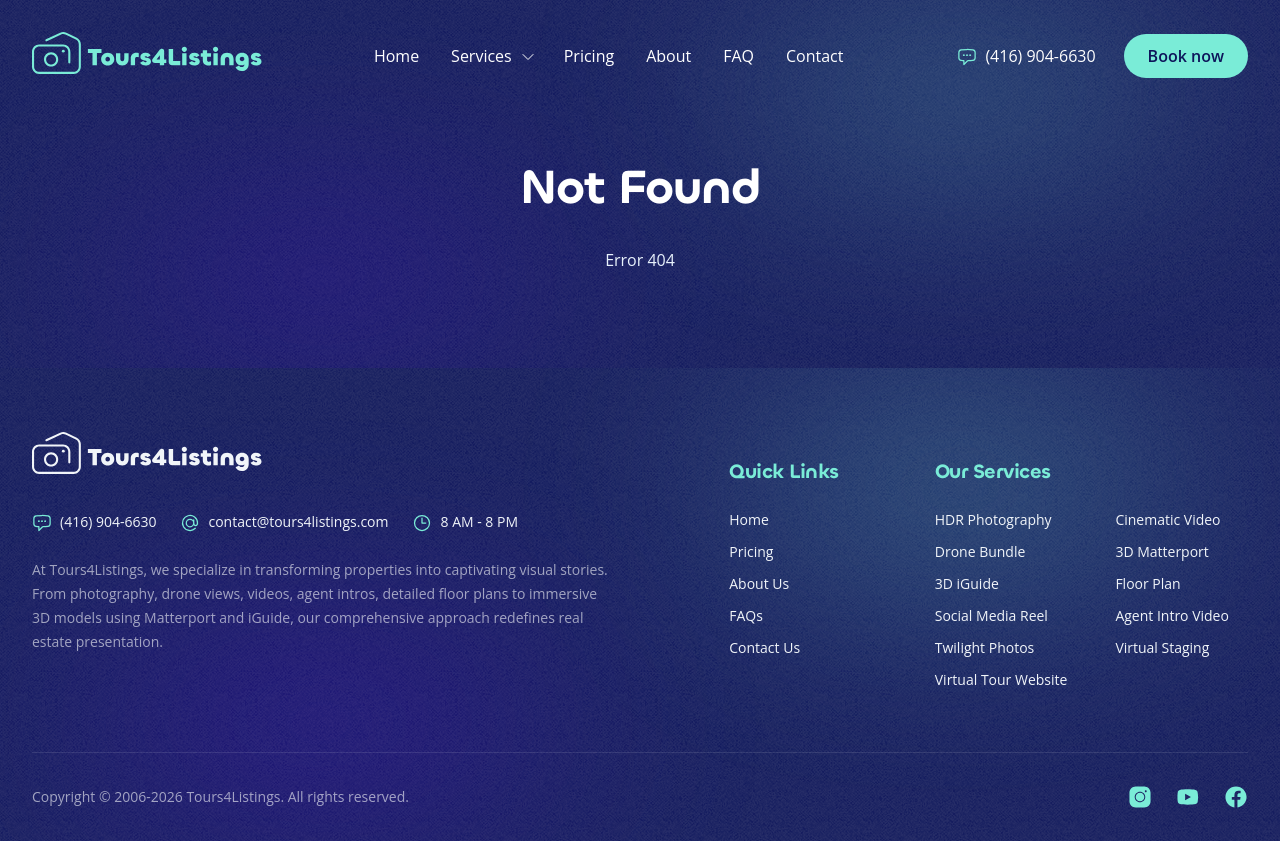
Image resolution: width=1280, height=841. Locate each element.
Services (491, 56)
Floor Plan (1147, 583)
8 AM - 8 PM (465, 522)
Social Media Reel (991, 615)
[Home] (152, 56)
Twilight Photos (985, 647)
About (668, 56)
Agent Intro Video (1172, 615)
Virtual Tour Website (1001, 679)
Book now (1186, 56)
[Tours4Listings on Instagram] (1140, 797)
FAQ (738, 56)
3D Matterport (1161, 551)
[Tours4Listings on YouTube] (1188, 797)
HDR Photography (993, 519)
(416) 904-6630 (1026, 56)
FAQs (746, 615)
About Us (759, 583)
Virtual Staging (1162, 647)
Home (396, 56)
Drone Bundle (980, 551)
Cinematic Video (1167, 519)
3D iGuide (967, 583)
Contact (814, 56)
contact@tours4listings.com (284, 522)
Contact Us (764, 647)
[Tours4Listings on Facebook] (1236, 797)
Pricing (589, 56)
